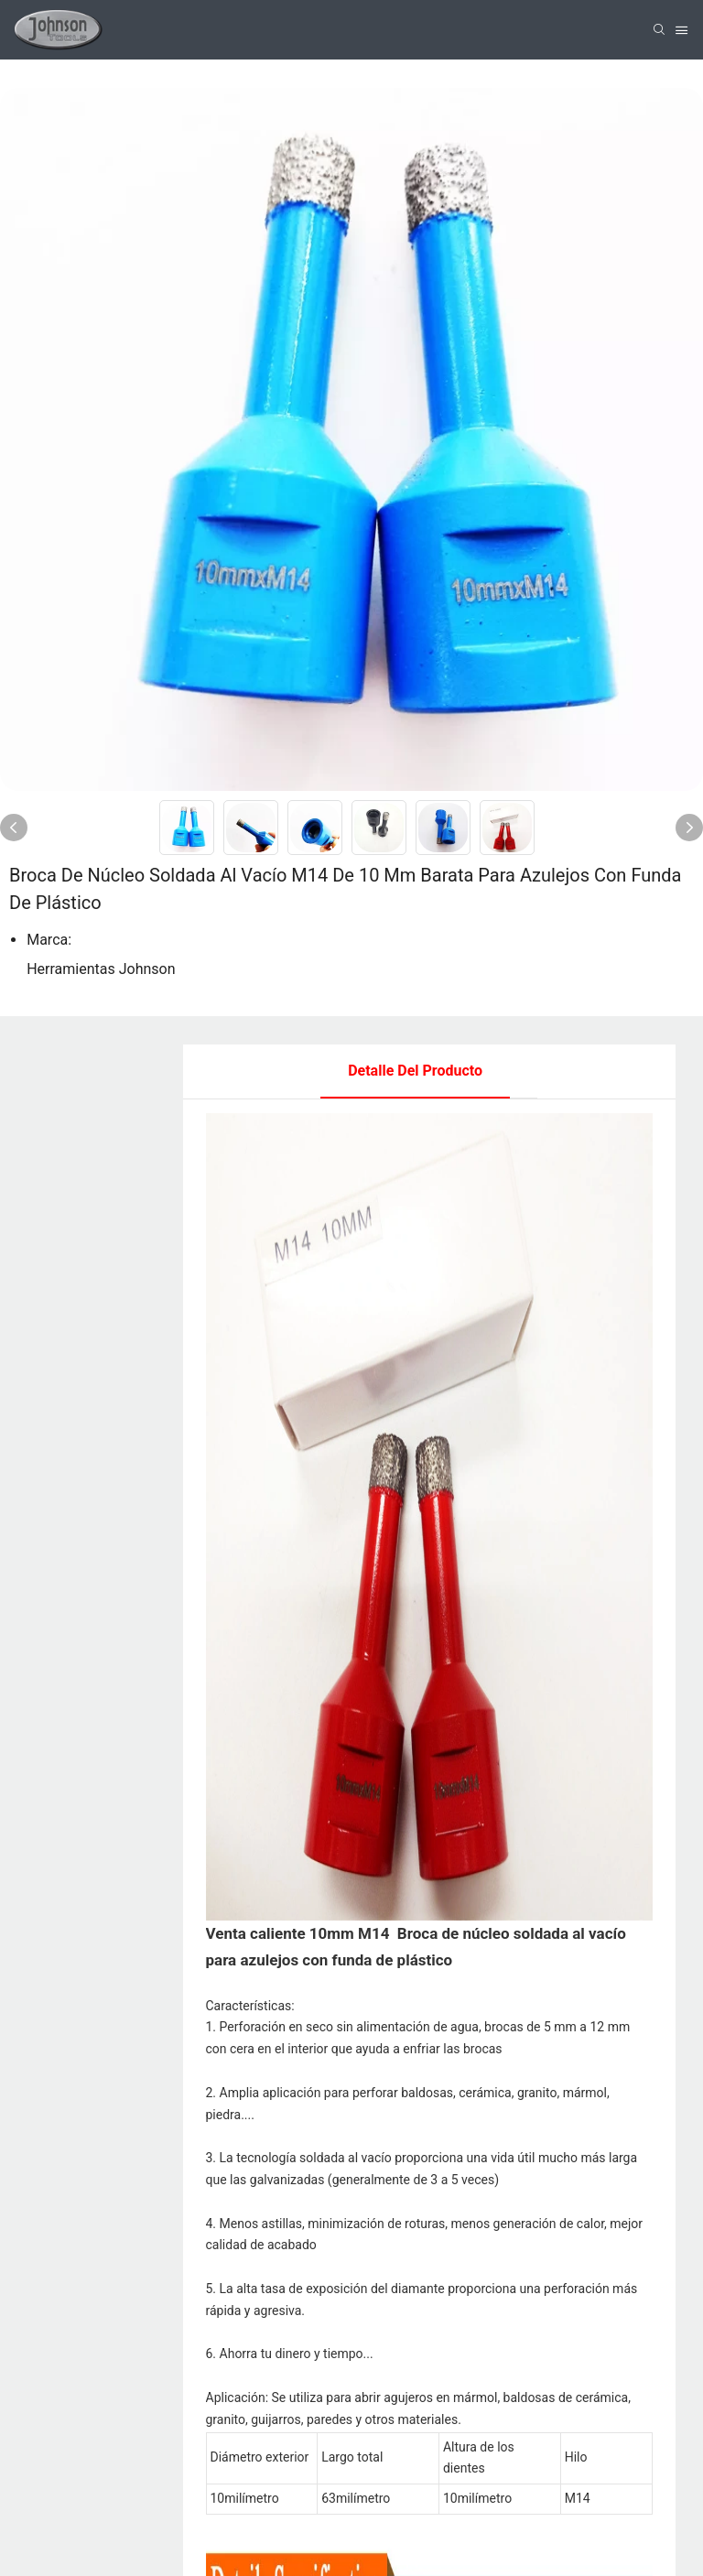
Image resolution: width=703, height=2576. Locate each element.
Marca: (49, 939)
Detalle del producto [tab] (415, 1070)
